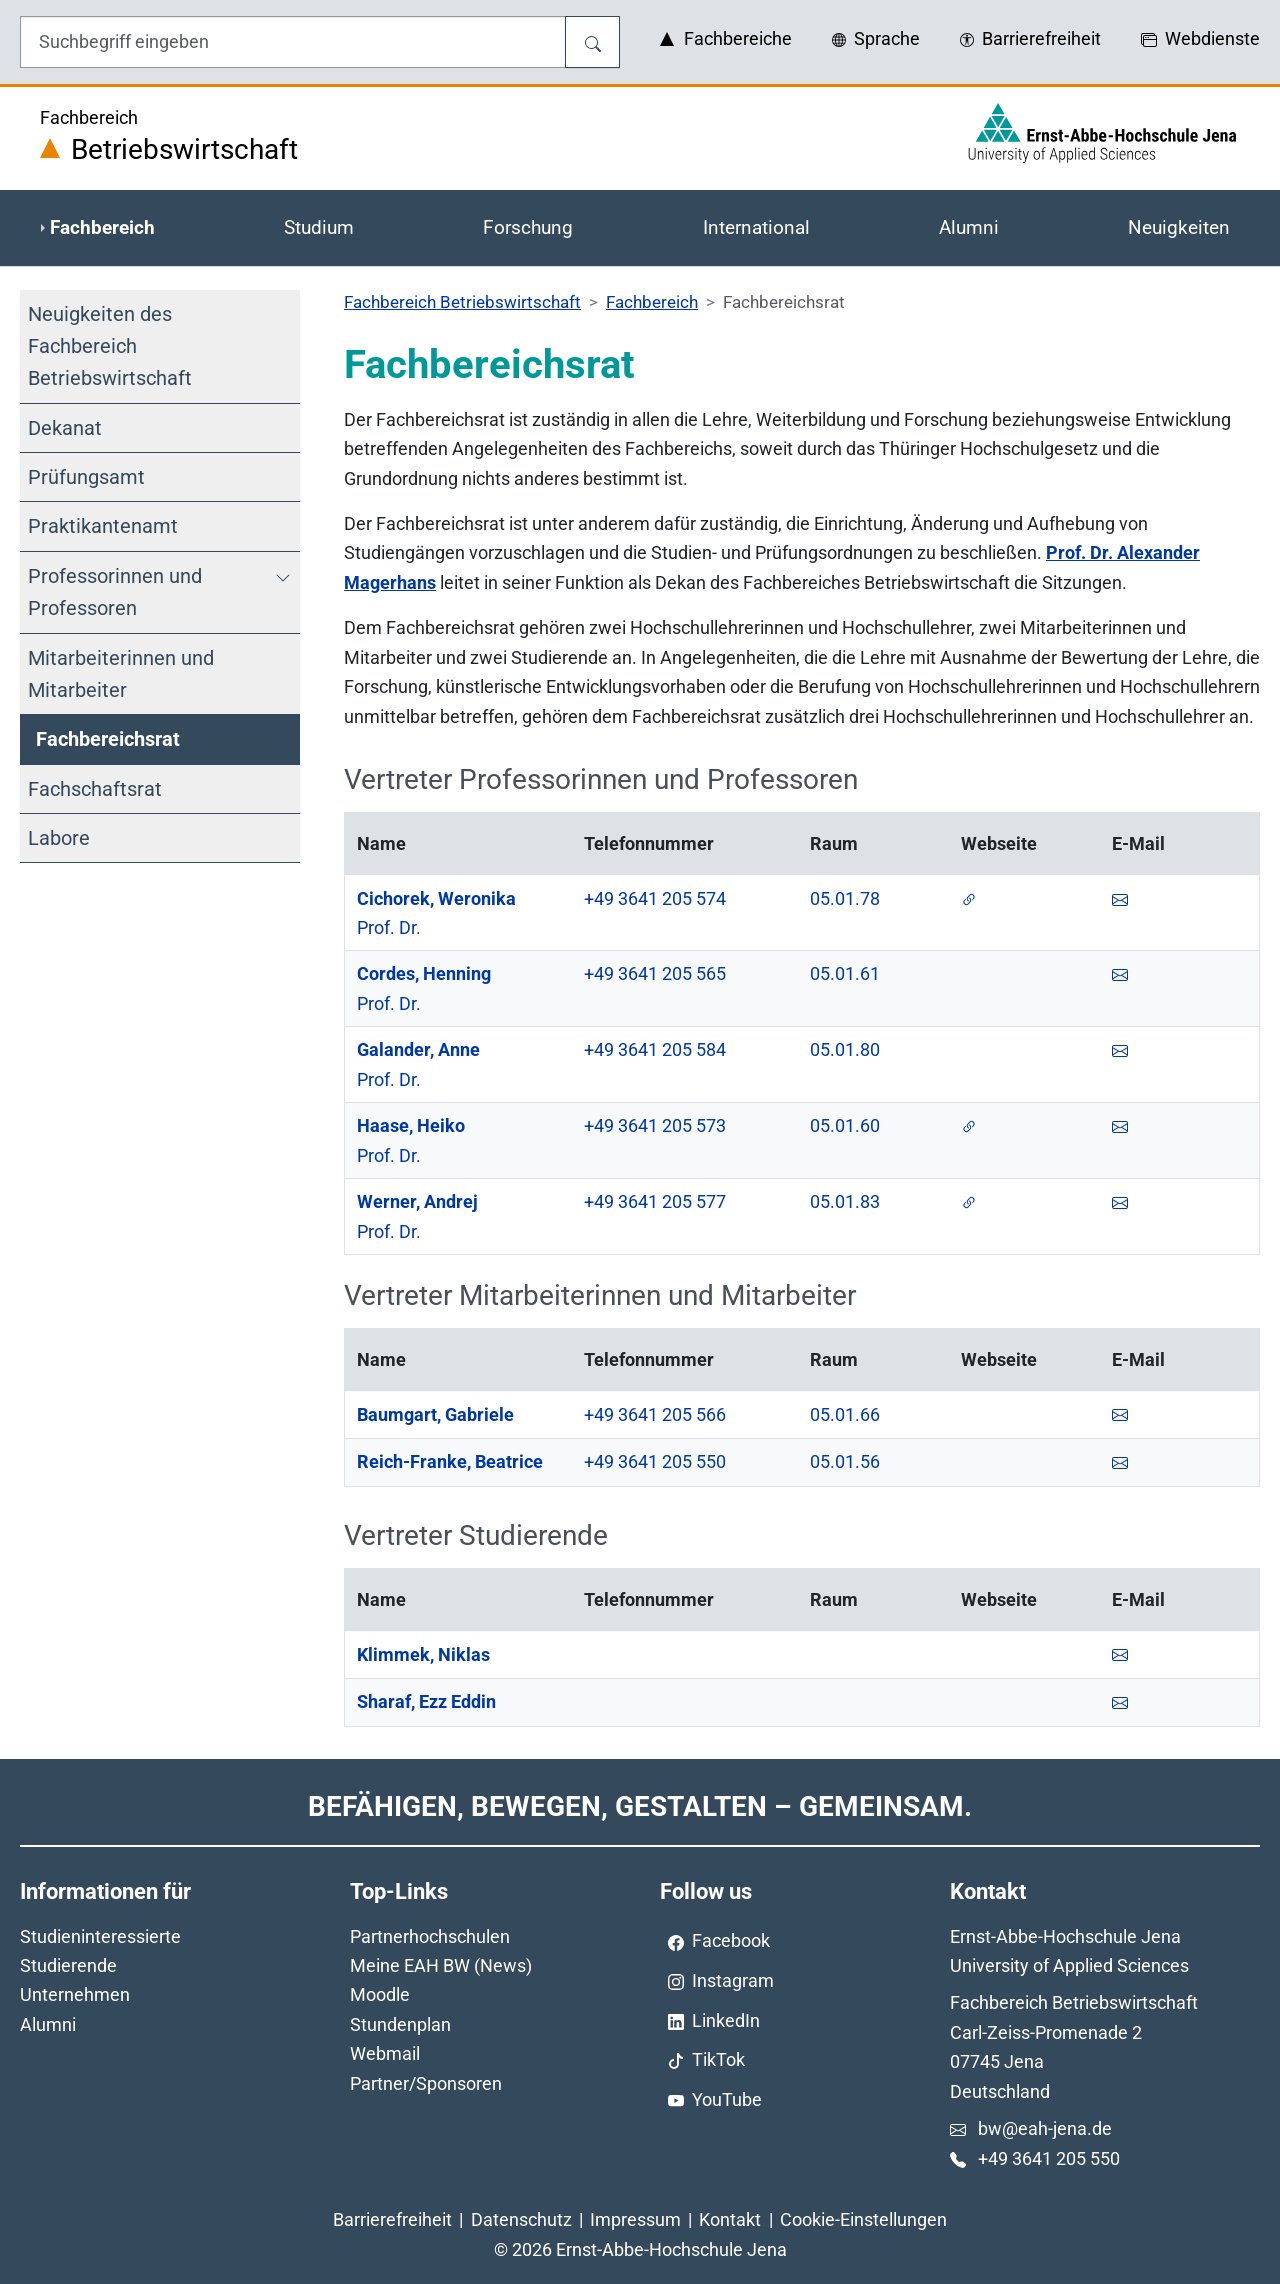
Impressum (635, 2219)
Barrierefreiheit (392, 2219)
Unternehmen (75, 1994)
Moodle (380, 1994)
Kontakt (730, 2219)
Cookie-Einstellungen (863, 2219)
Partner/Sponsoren (426, 2083)
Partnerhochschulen (430, 1936)
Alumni (48, 2024)
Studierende (68, 1965)
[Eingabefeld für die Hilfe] (293, 42)
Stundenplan (400, 2024)
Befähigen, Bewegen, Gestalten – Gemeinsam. (640, 1806)
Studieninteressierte (100, 1936)
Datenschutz (521, 2219)
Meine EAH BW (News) (441, 1965)
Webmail (385, 2053)
